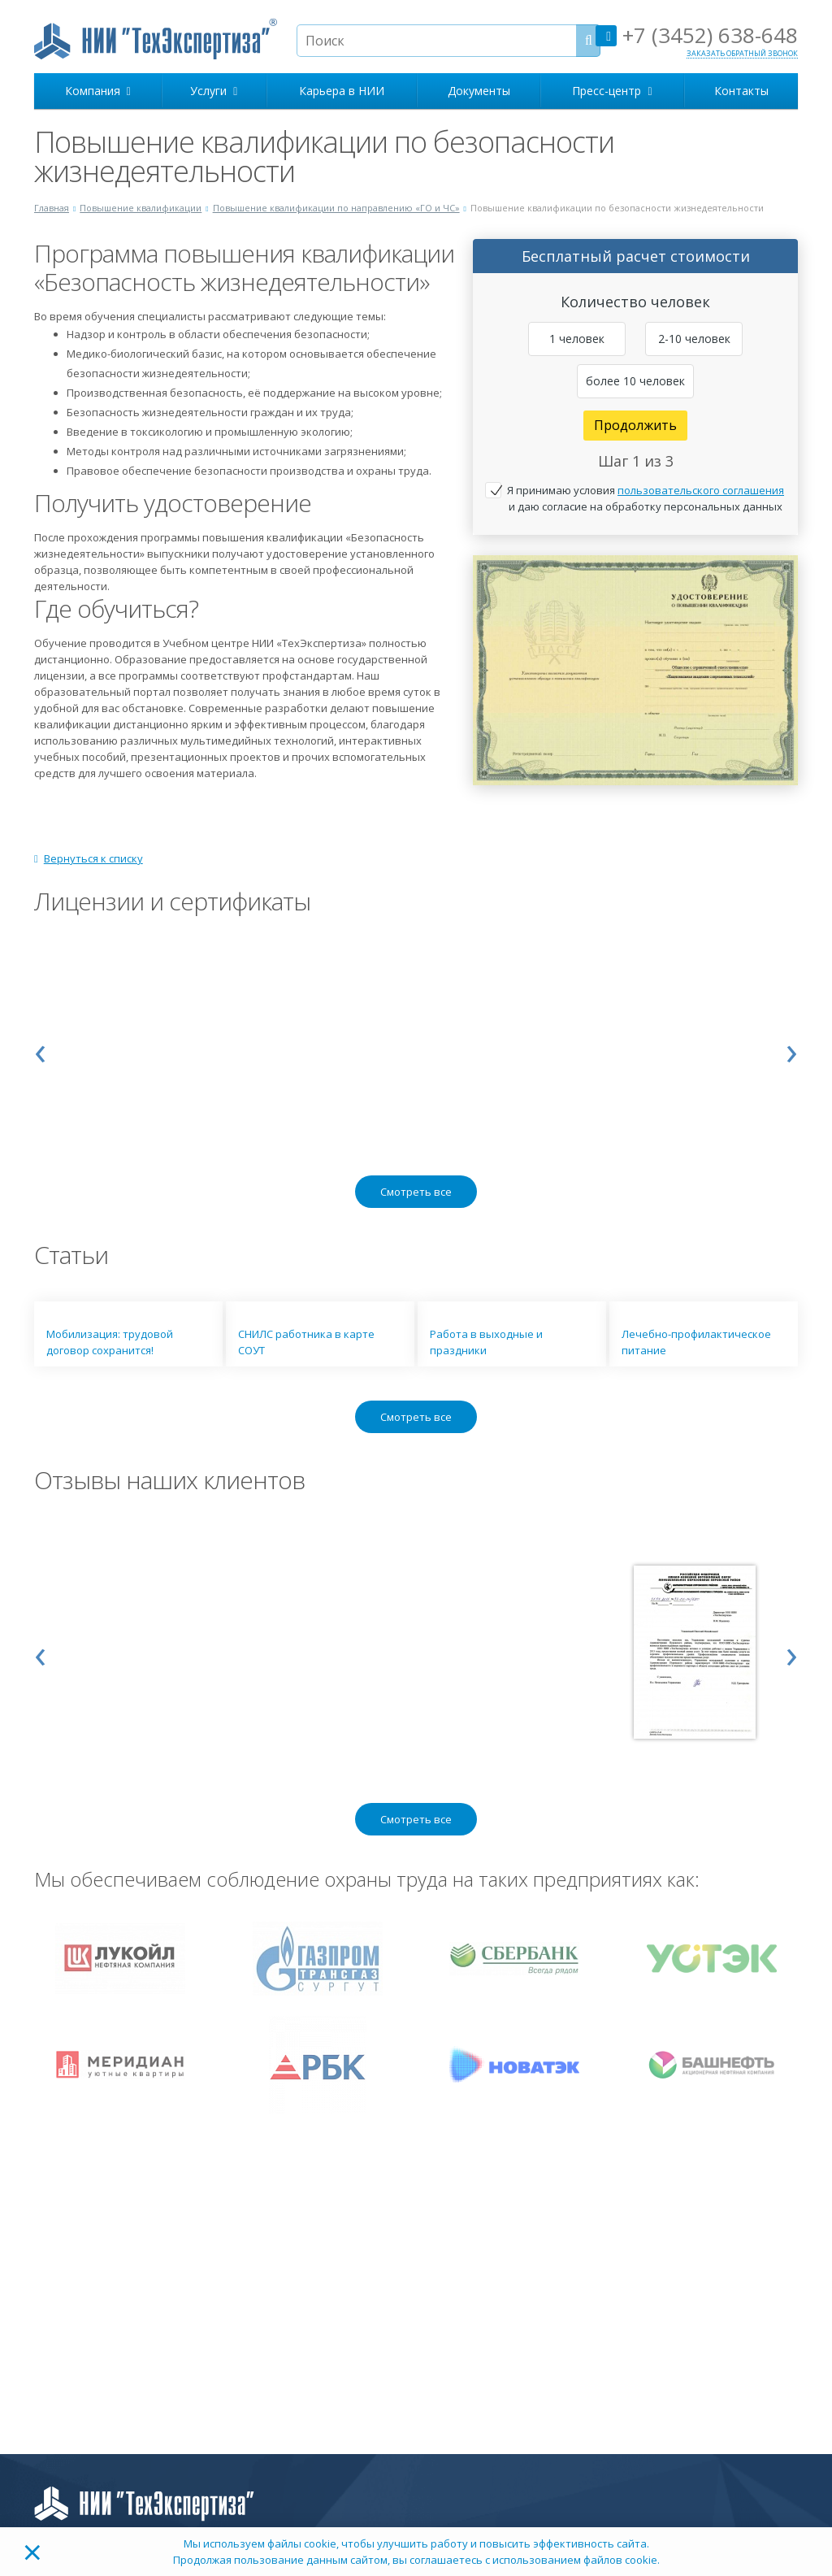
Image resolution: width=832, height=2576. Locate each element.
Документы (479, 90)
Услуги (213, 90)
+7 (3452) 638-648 (697, 35)
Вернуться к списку (88, 858)
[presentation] (40, 1049)
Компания (98, 90)
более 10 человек (635, 381)
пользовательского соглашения (701, 490)
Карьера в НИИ (341, 90)
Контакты (741, 90)
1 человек (576, 338)
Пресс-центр (612, 90)
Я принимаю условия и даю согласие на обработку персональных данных (645, 498)
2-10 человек (694, 338)
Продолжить (635, 425)
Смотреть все (416, 1191)
